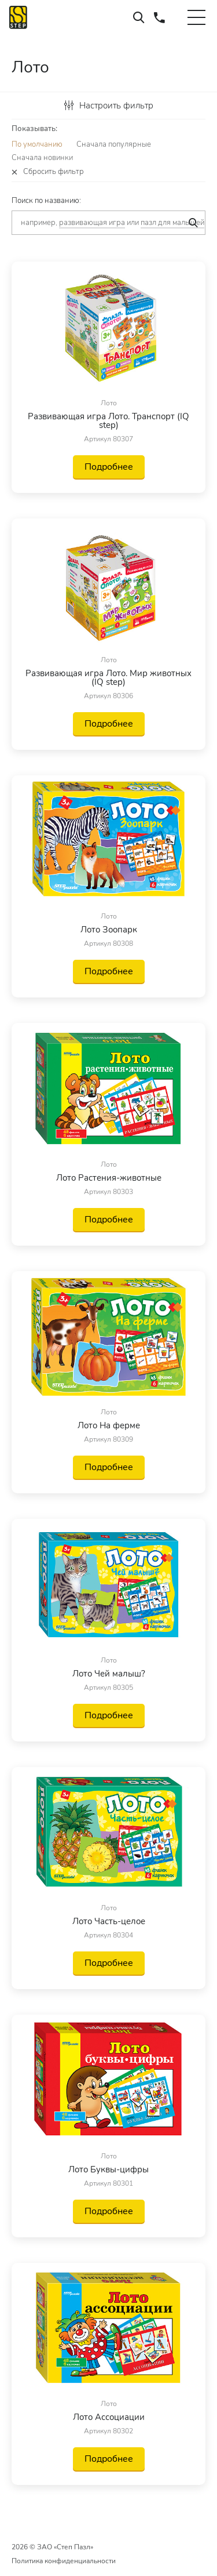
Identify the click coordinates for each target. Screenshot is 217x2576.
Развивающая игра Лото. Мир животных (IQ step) (108, 678)
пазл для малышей (172, 222)
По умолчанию (37, 144)
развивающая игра (92, 222)
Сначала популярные (113, 144)
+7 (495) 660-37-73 (159, 17)
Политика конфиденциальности (64, 2560)
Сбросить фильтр (53, 172)
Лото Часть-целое (108, 1921)
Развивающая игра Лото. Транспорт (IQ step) (108, 421)
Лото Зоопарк (108, 930)
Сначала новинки (42, 158)
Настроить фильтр (108, 105)
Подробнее (108, 466)
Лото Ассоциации (109, 2417)
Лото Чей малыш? (108, 1674)
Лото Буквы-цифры (108, 2169)
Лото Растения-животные (108, 1178)
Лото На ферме (109, 1425)
